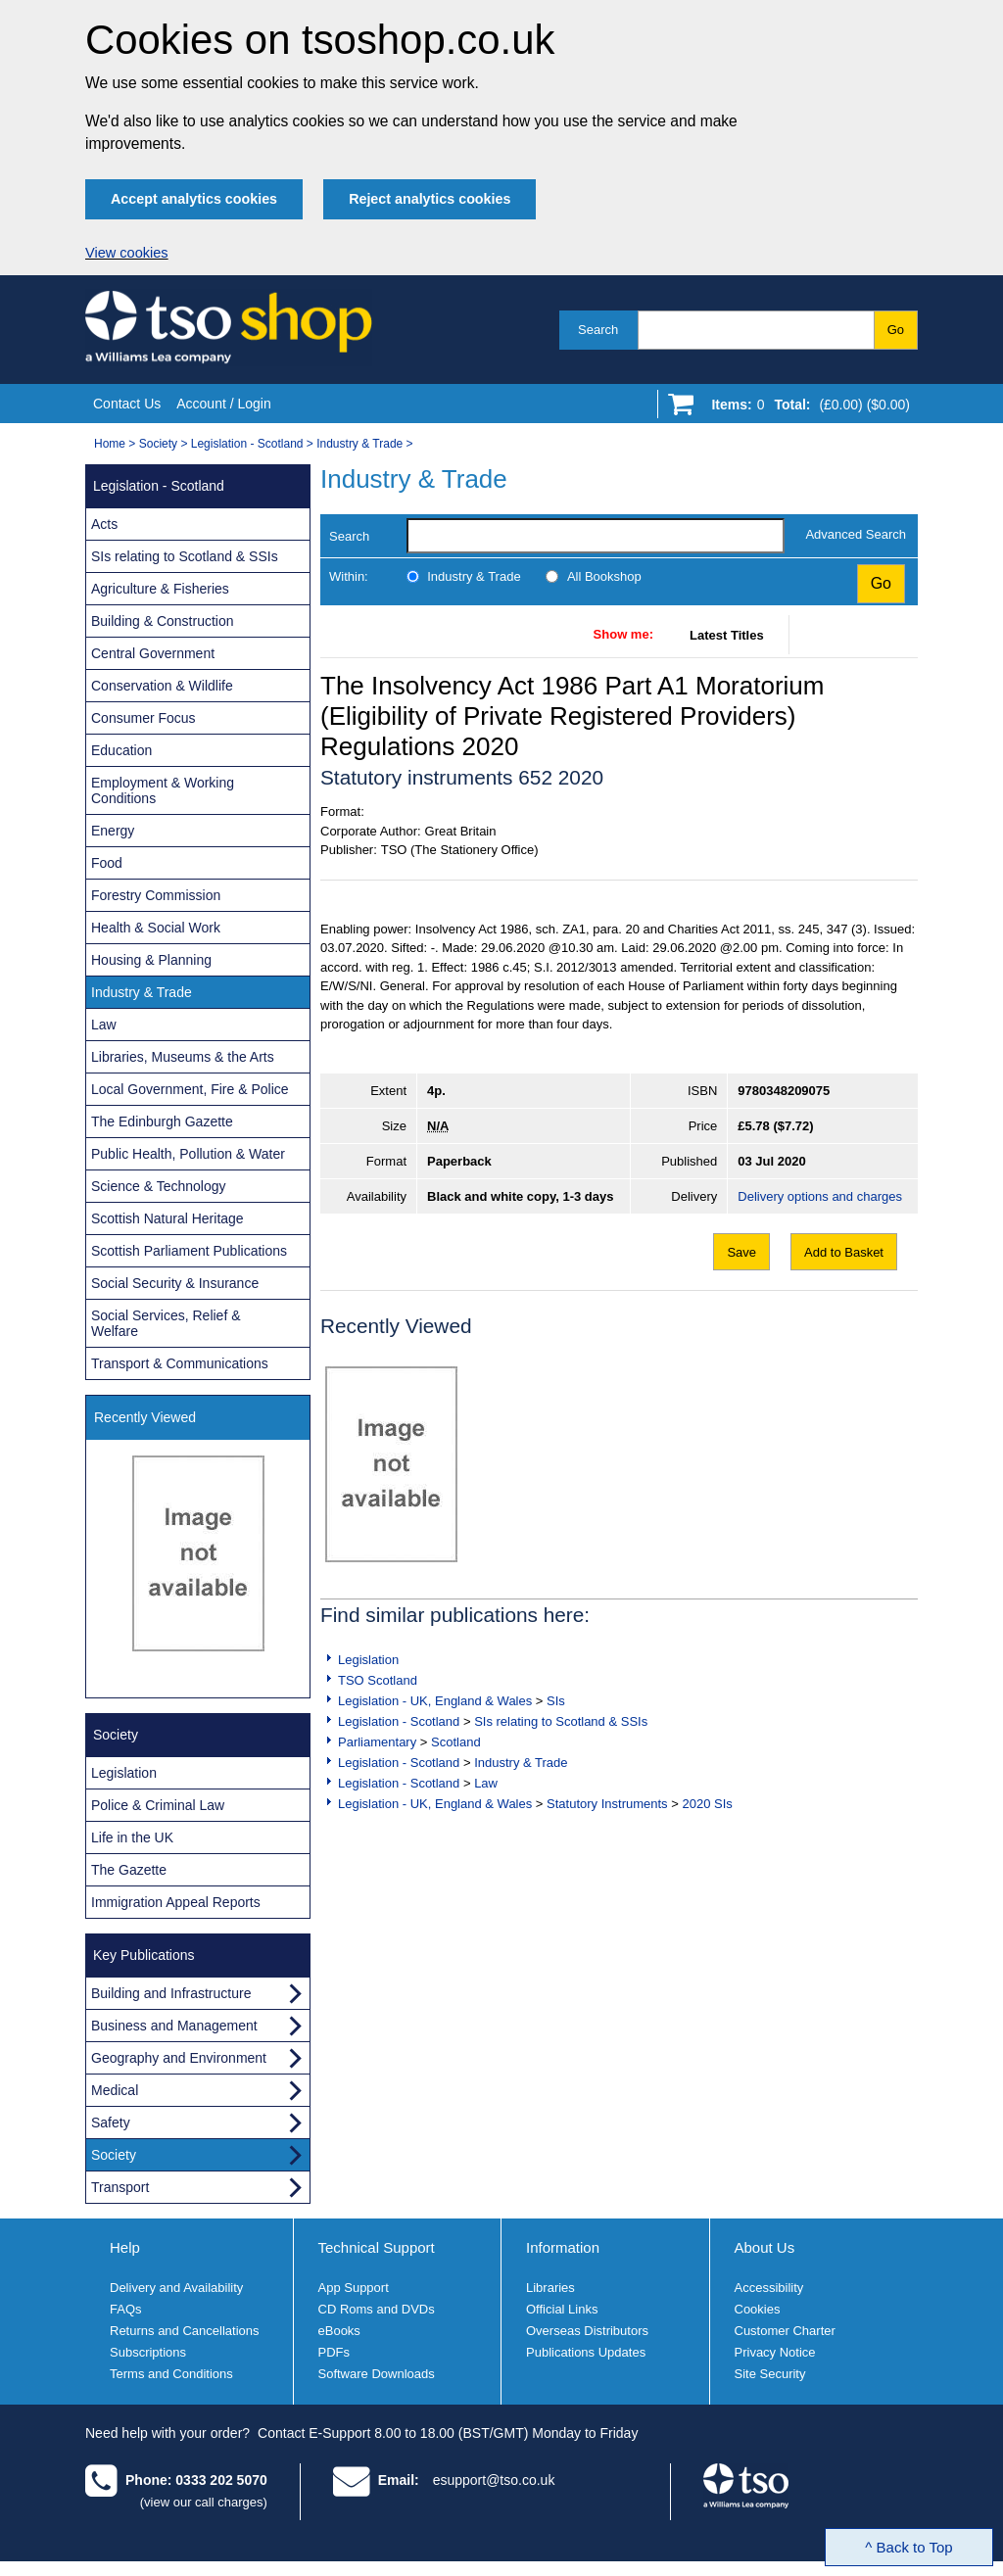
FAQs (126, 2309)
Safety (110, 2122)
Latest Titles (727, 635)
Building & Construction (162, 621)
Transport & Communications (179, 1363)
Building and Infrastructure (171, 1993)
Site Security (770, 2373)
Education (121, 750)
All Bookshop (604, 576)
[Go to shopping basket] (805, 408)
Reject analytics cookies (429, 199)
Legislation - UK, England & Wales (435, 1700)
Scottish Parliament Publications (189, 1251)
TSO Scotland (377, 1680)
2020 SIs (707, 1803)
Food (106, 863)
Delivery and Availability (176, 2287)
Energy (112, 830)
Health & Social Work (155, 927)
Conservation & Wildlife (162, 685)
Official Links (561, 2309)
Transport (120, 2187)
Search (598, 329)
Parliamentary (377, 1742)
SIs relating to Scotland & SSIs (560, 1721)
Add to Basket (844, 1252)
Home (109, 444)
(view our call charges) (203, 2502)
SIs (556, 1700)
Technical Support (376, 2247)
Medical (114, 2090)
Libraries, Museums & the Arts (182, 1057)
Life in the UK (132, 1837)
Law (486, 1783)
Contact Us (127, 403)
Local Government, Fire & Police (190, 1089)
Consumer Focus (143, 718)
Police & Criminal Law (157, 1805)
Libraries (550, 2287)
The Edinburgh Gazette (162, 1121)
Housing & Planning (151, 960)
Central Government (153, 653)
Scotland (456, 1742)
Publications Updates (585, 2352)
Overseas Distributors (587, 2330)
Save (741, 1252)
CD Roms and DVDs (376, 2309)
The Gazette (129, 1870)
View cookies (126, 253)
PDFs (334, 2352)
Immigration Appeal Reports (176, 1902)
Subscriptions (148, 2352)
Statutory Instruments (607, 1803)
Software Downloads (376, 2373)
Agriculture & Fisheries (160, 588)
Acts (104, 524)
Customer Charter (785, 2330)
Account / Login (223, 403)
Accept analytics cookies (194, 199)
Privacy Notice (775, 2352)
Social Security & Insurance (175, 1283)
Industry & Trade (359, 444)
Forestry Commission (155, 895)
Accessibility (769, 2287)
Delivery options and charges (820, 1196)
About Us (765, 2247)
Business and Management (174, 2025)
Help (125, 2247)
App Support (353, 2287)
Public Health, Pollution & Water (188, 1154)
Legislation (368, 1659)
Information (562, 2247)
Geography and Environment (178, 2058)
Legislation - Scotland (247, 444)
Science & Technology (158, 1186)
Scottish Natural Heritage (167, 1218)
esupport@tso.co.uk (494, 2480)
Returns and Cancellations (184, 2330)
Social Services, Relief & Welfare (166, 1323)
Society (158, 444)
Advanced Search (855, 534)
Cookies (758, 2309)
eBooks (339, 2330)
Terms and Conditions (171, 2373)
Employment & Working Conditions (162, 790)
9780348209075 (784, 1090)
